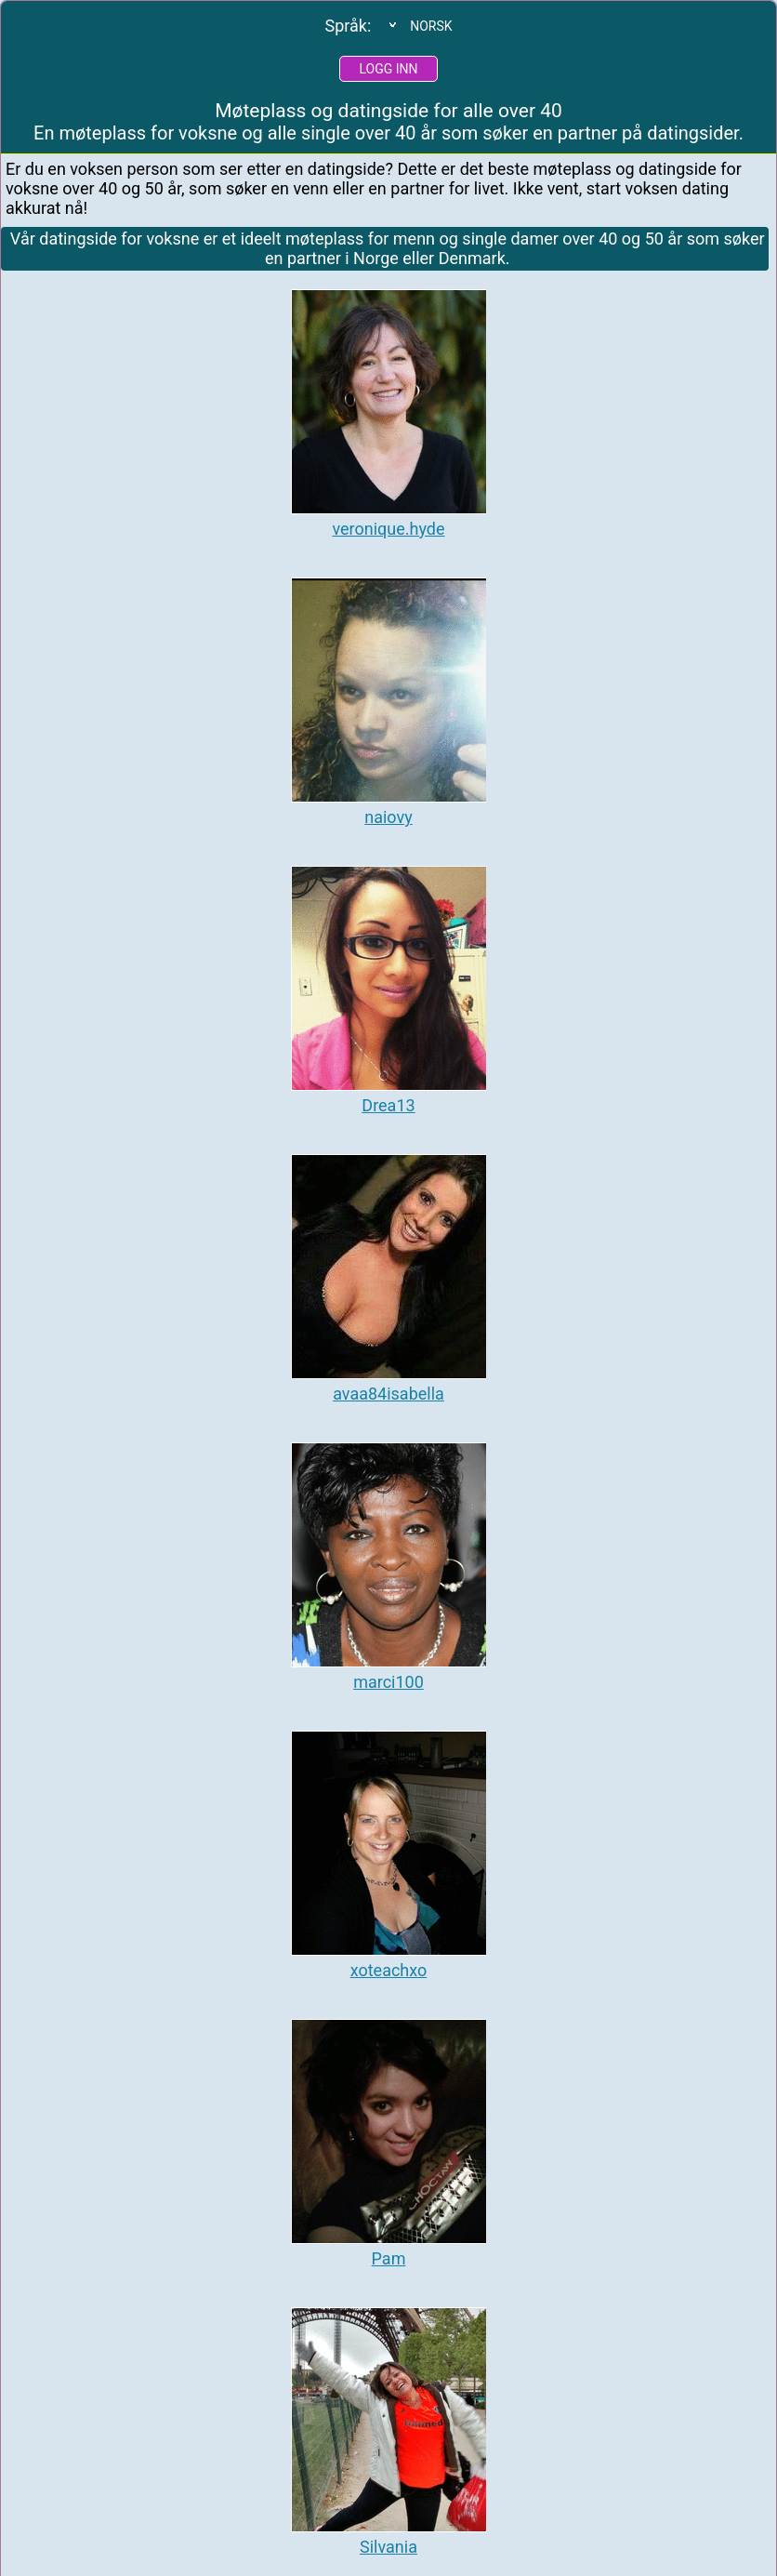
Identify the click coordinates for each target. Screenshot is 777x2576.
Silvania (388, 2546)
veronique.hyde (388, 528)
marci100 (388, 1682)
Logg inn (388, 68)
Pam (389, 2258)
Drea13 (388, 1105)
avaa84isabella (388, 1393)
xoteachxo (389, 1970)
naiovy (388, 817)
